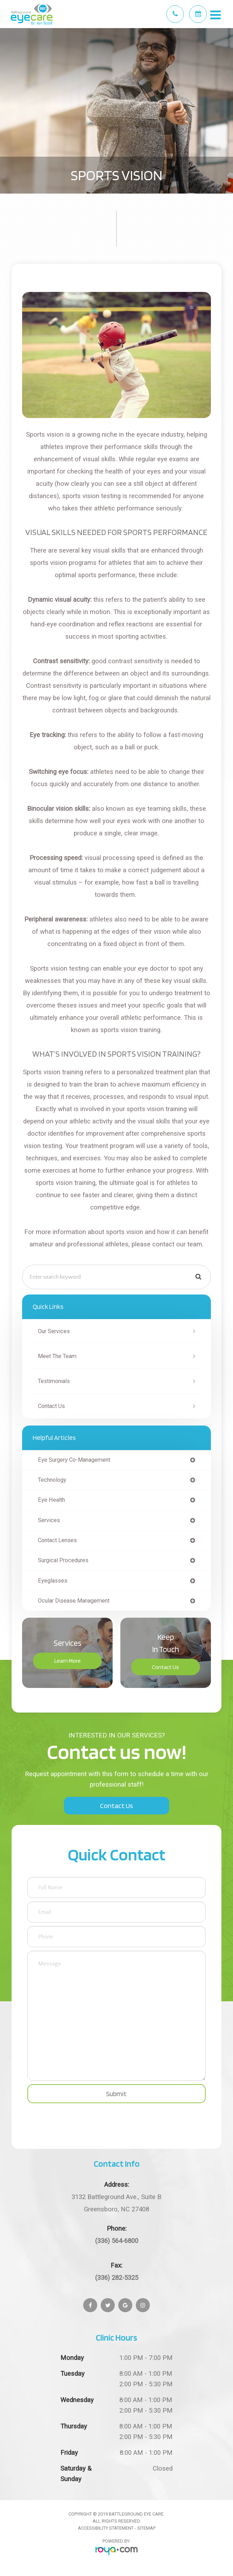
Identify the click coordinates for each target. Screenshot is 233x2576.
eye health (51, 1500)
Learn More (67, 1660)
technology (52, 1480)
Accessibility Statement (106, 2528)
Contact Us (51, 1406)
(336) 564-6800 (116, 2241)
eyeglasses (52, 1581)
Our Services (54, 1331)
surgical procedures (63, 1560)
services (49, 1520)
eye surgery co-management (74, 1460)
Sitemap (146, 2528)
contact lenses (57, 1540)
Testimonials (54, 1381)
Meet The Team (57, 1356)
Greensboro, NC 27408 (116, 2202)
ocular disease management (73, 1601)
